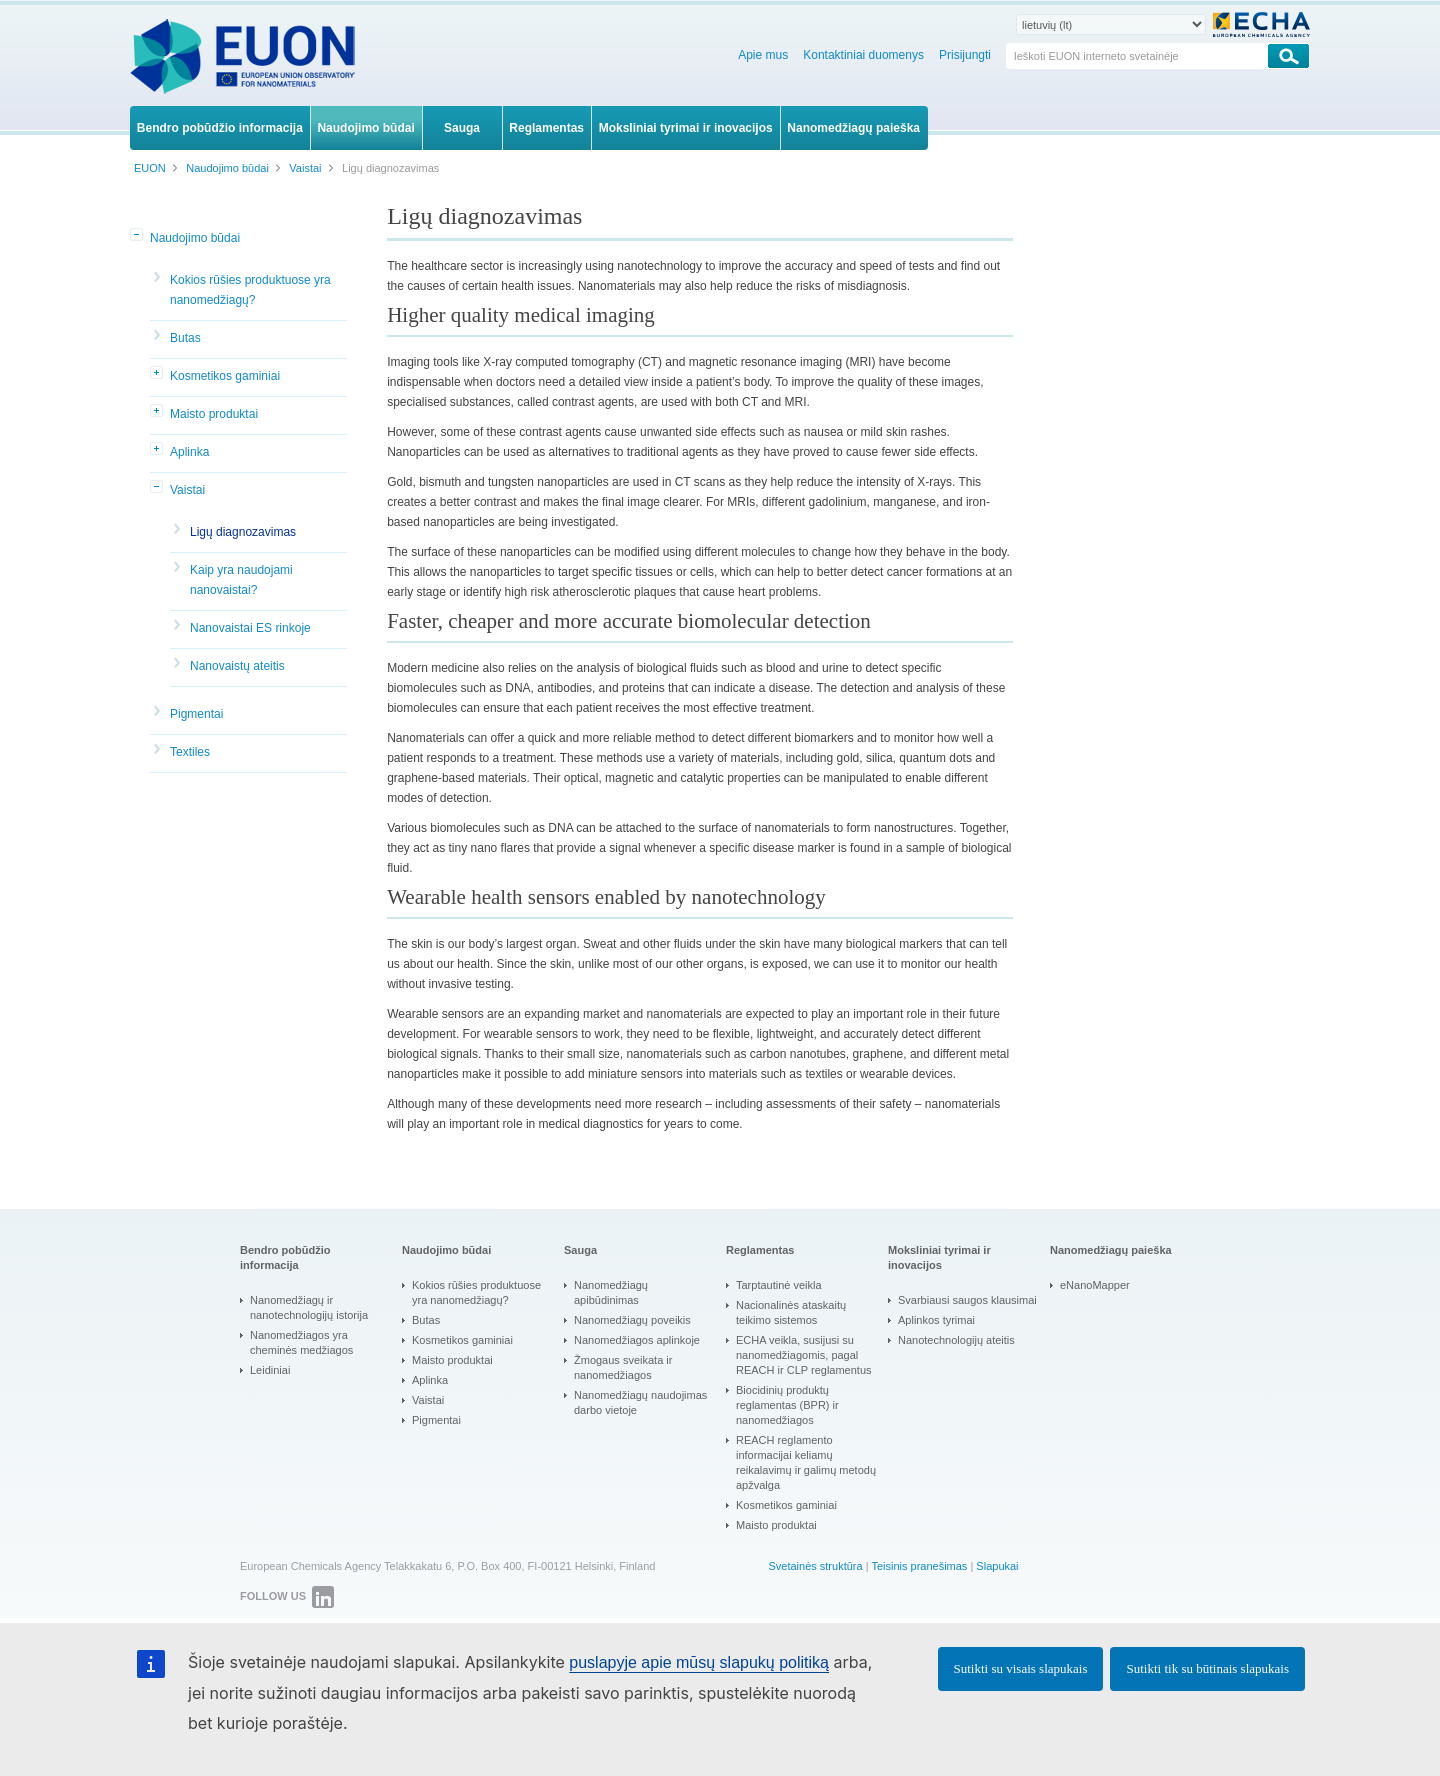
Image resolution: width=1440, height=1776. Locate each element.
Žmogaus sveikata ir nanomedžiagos (623, 1367)
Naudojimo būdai (195, 238)
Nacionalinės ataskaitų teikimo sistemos (791, 1312)
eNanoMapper (1095, 1285)
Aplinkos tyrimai (936, 1320)
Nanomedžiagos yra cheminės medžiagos (301, 1342)
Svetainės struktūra (815, 1566)
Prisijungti (965, 55)
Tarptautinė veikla (779, 1285)
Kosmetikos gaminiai (225, 376)
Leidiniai (270, 1370)
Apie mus (763, 55)
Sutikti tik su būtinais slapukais (1207, 1668)
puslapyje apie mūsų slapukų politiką (699, 1662)
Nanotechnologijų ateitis (956, 1340)
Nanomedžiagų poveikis (632, 1320)
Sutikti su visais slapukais (1021, 1668)
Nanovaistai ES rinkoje (250, 628)
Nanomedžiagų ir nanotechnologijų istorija (309, 1307)
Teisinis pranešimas (919, 1566)
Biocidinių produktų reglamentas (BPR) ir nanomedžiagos (787, 1405)
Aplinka (189, 452)
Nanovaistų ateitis (237, 666)
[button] (138, 236)
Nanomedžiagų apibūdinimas (611, 1292)
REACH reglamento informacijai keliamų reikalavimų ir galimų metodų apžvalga (806, 1462)
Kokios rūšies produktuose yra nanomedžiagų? (250, 290)
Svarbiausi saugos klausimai (967, 1300)
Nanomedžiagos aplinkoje (637, 1340)
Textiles (190, 752)
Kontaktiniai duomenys (863, 55)
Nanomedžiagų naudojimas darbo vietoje (640, 1402)
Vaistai (187, 490)
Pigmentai (196, 714)
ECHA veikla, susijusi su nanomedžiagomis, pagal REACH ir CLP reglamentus (804, 1355)
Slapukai (997, 1566)
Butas (185, 338)
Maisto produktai (214, 414)
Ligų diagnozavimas (243, 532)
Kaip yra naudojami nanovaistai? (241, 580)
